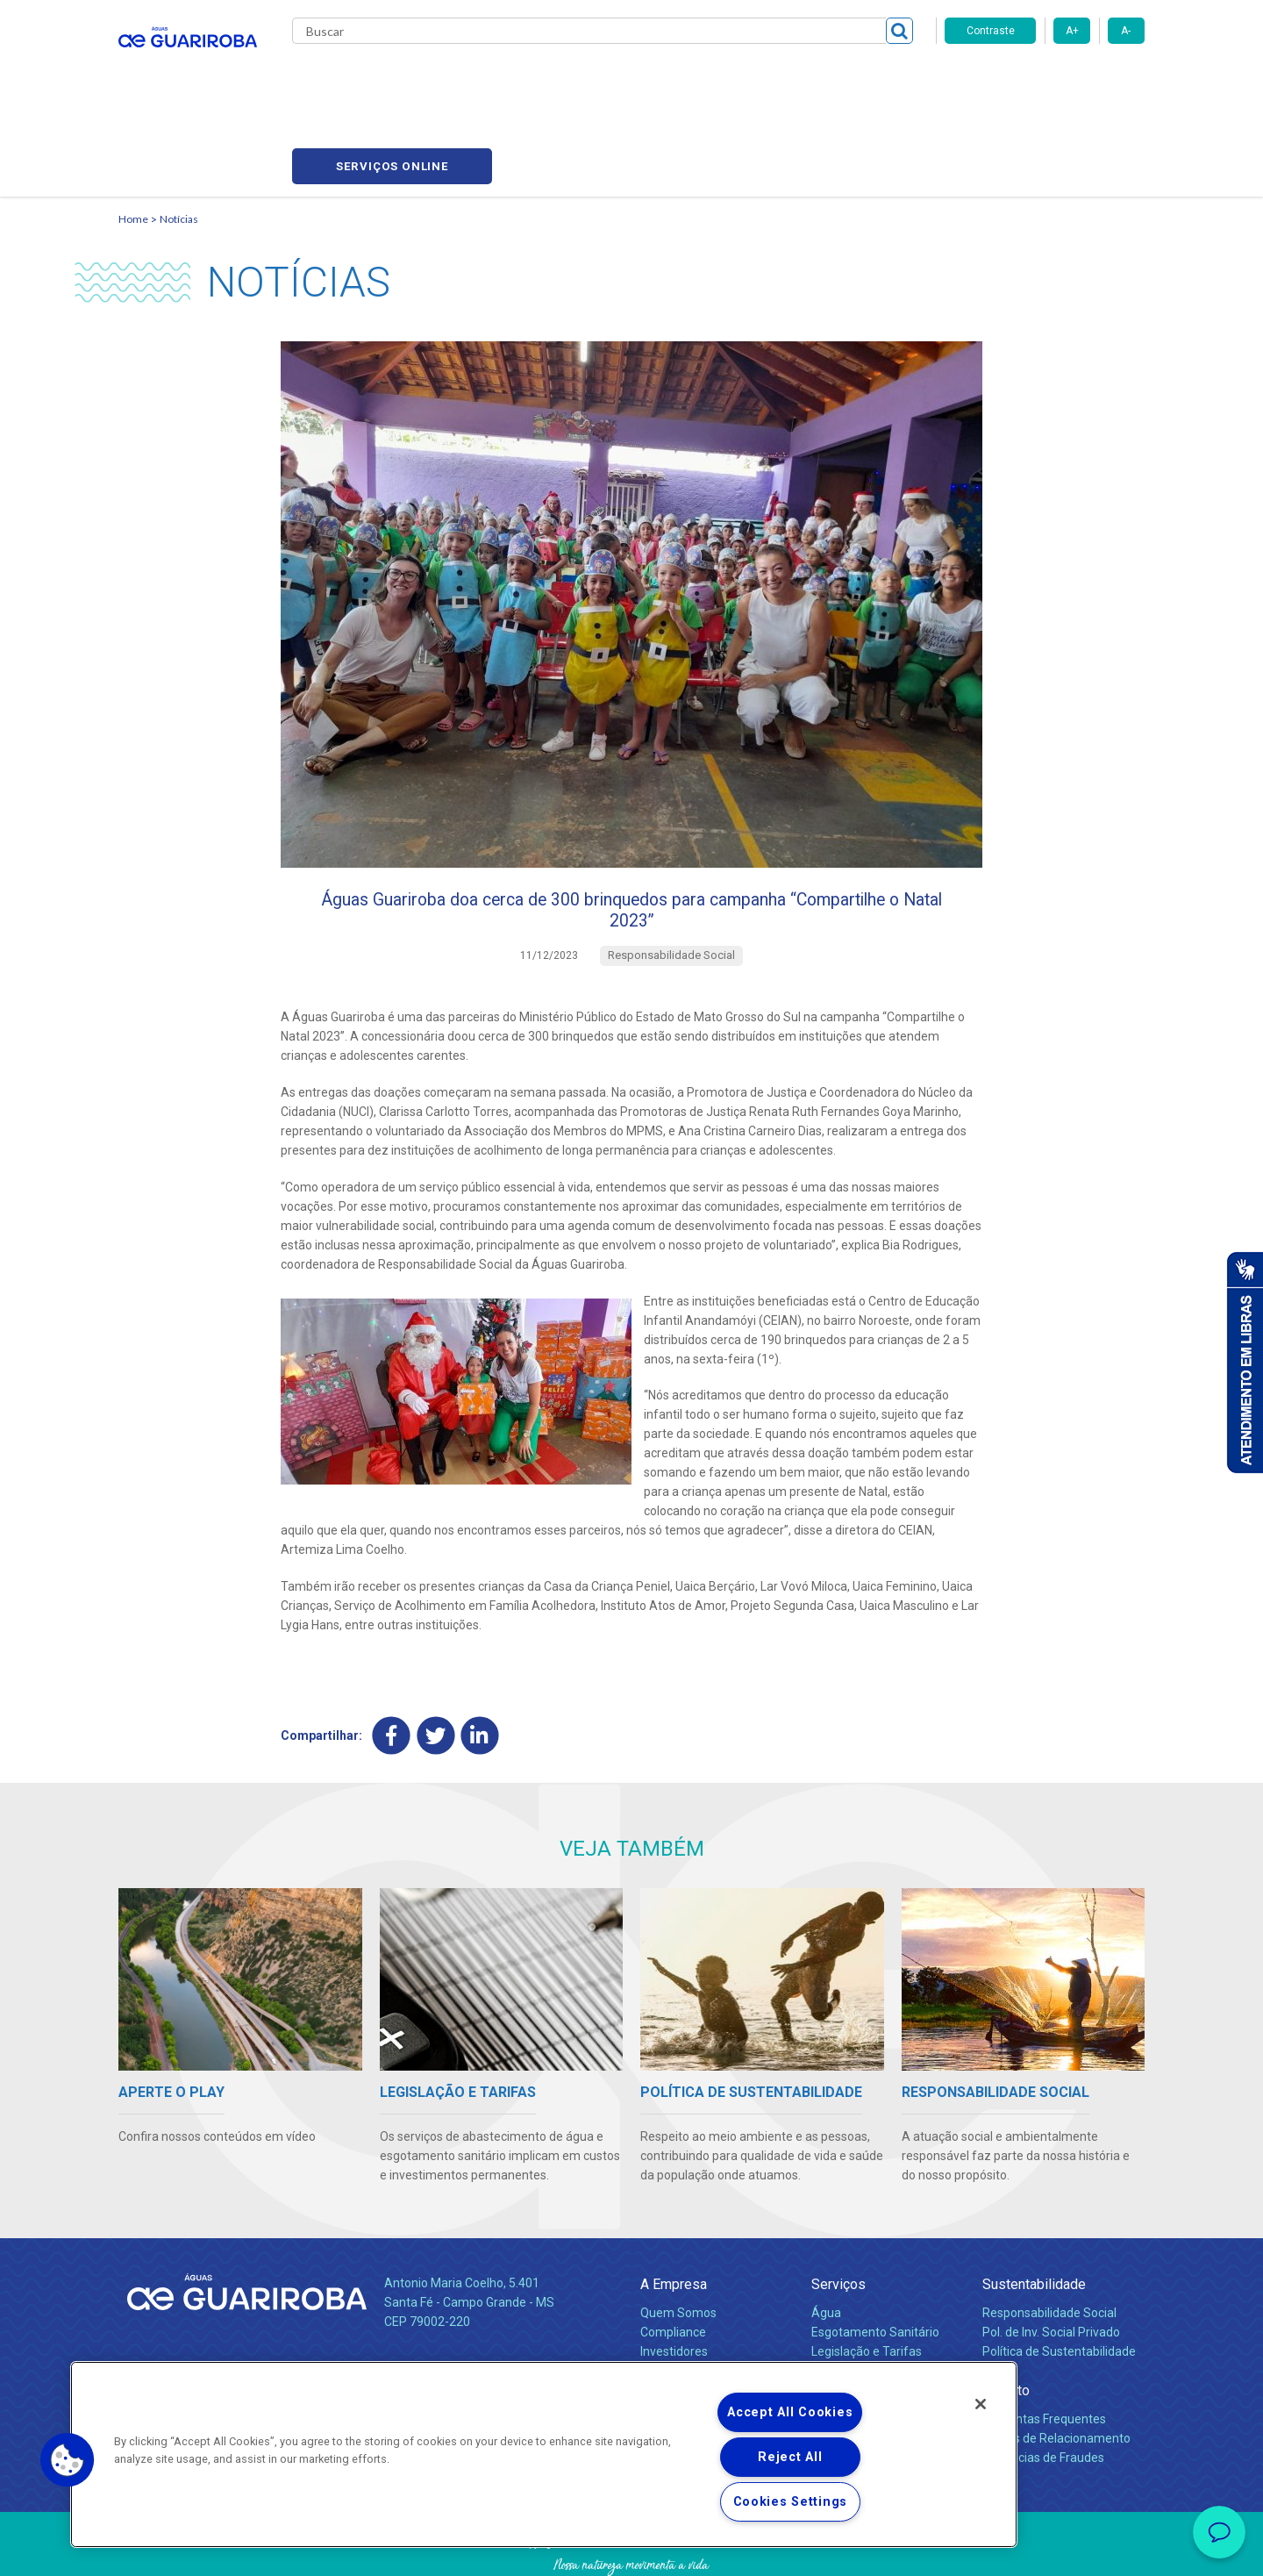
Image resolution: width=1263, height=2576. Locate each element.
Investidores (674, 2284)
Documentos (846, 2322)
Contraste (991, 31)
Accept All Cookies (790, 2412)
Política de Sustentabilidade (1059, 2284)
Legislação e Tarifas (866, 2284)
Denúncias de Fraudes (1043, 2390)
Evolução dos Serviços (872, 2303)
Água (826, 2245)
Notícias (624, 79)
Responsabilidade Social (1049, 2245)
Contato (1006, 2323)
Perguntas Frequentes (1044, 2351)
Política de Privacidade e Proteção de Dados (631, 2550)
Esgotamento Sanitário (875, 2265)
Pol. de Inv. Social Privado (1051, 2265)
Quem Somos (678, 2245)
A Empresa (673, 2216)
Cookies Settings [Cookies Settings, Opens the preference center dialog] (790, 2501)
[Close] (980, 2404)
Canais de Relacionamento (1056, 2371)
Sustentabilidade (1034, 2216)
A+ (1072, 31)
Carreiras (700, 79)
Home (133, 136)
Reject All (790, 2457)
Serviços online (1045, 79)
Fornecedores (794, 79)
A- (1126, 31)
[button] (67, 2460)
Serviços (838, 2216)
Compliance (673, 2265)
